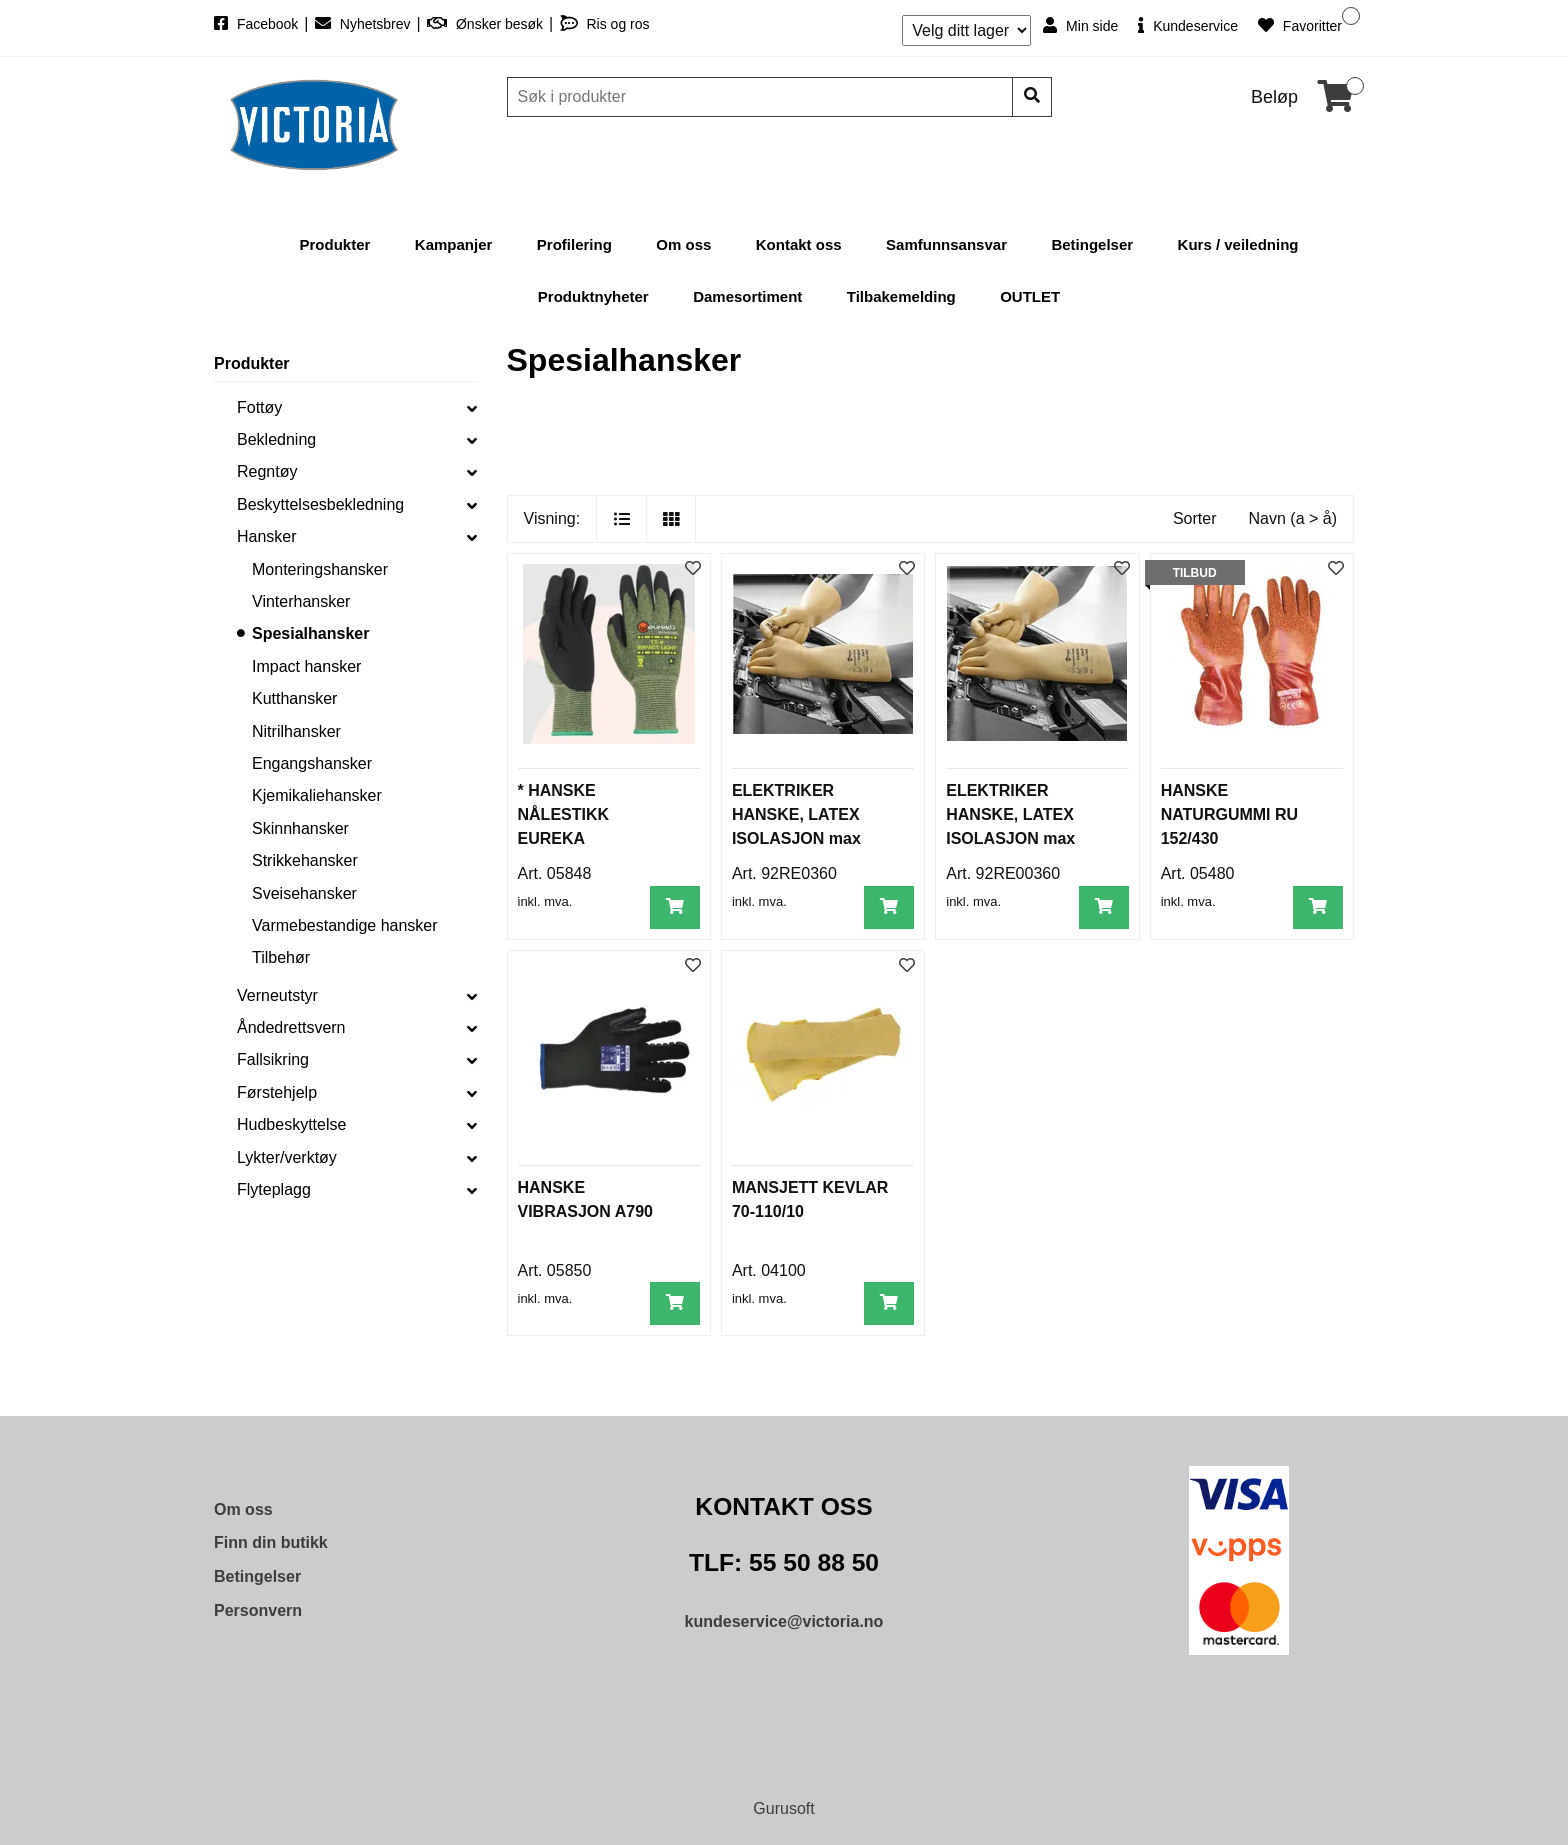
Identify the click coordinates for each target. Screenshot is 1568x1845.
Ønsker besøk (487, 24)
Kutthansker (294, 698)
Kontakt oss (799, 244)
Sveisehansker (304, 893)
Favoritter (1300, 25)
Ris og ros (605, 24)
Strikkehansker (305, 860)
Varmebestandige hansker (345, 925)
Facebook (258, 24)
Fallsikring (273, 1059)
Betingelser (1092, 244)
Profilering (574, 244)
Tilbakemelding (901, 296)
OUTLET (1030, 296)
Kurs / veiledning (1238, 244)
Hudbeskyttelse (291, 1124)
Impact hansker (306, 666)
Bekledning (276, 439)
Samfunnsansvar (946, 244)
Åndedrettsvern (291, 1027)
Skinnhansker (300, 828)
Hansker (267, 536)
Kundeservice (1188, 25)
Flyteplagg (274, 1189)
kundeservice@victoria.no (784, 1621)
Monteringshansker (320, 569)
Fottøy (259, 407)
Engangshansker (312, 763)
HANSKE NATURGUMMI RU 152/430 (1229, 814)
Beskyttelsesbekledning (320, 504)
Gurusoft (783, 1808)
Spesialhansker (310, 633)
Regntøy (267, 471)
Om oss (683, 244)
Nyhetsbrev (365, 24)
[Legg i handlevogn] (675, 907)
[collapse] (472, 408)
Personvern (258, 1610)
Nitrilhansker (296, 731)
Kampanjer (454, 244)
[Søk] (762, 97)
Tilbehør (281, 957)
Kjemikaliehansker (317, 795)
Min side (1080, 25)
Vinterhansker (301, 601)
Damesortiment (747, 296)
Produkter (335, 244)
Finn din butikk (271, 1542)
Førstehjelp (277, 1092)
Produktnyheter (593, 296)
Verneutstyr (277, 995)
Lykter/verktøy (287, 1157)
